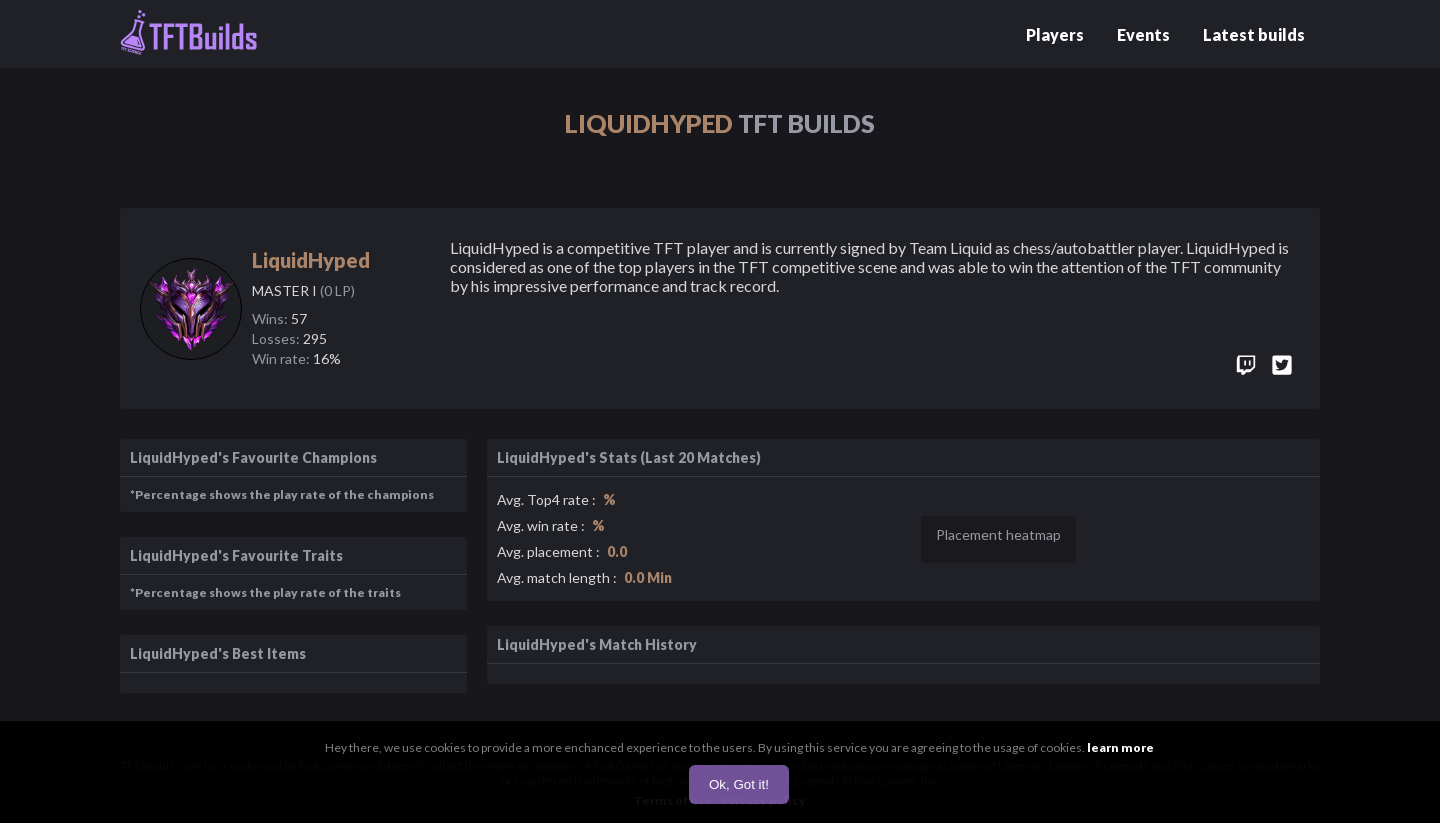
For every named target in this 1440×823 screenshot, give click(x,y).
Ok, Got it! (739, 784)
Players (1055, 34)
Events (1143, 34)
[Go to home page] (188, 34)
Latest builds (1254, 34)
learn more (1120, 747)
